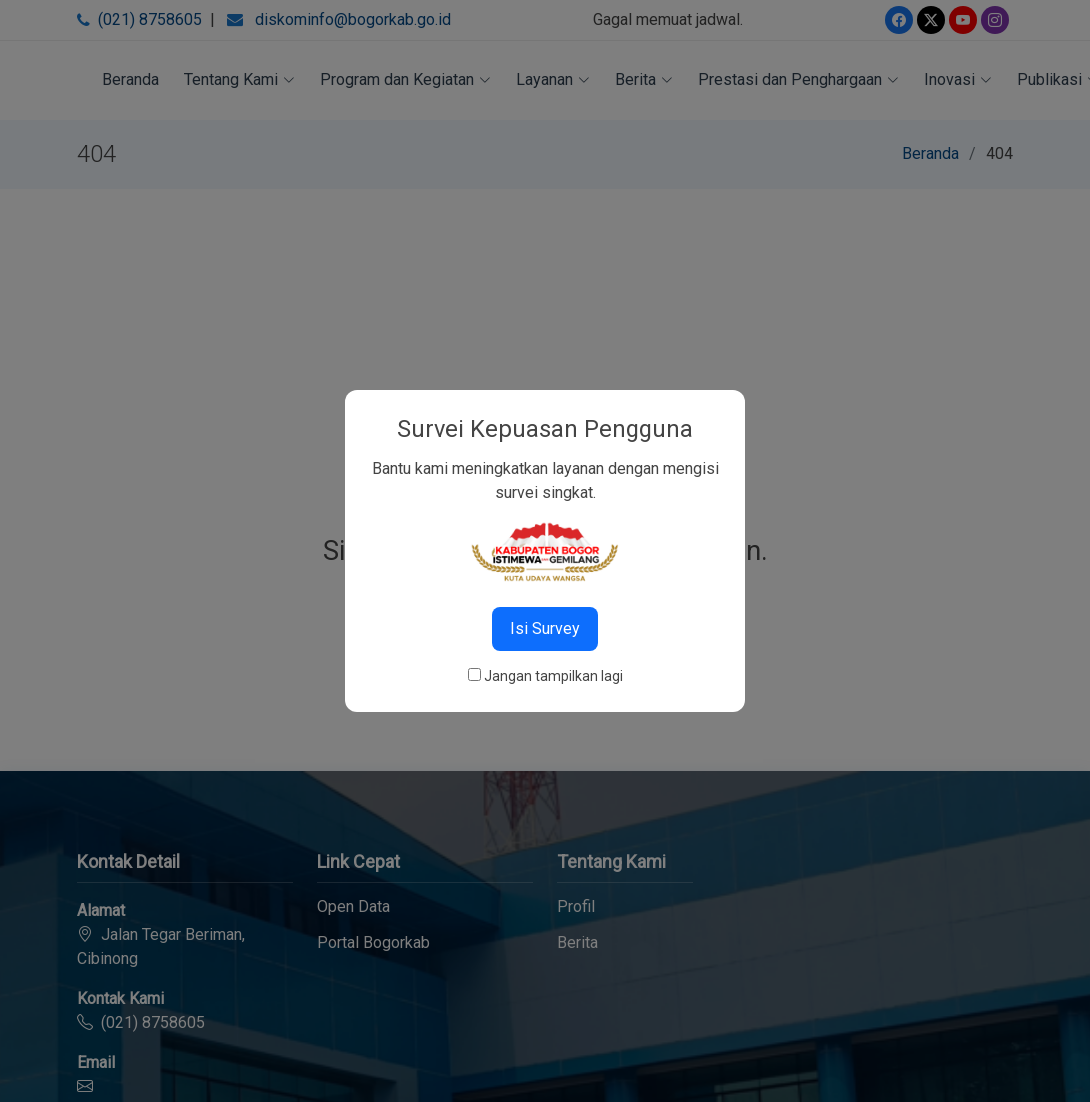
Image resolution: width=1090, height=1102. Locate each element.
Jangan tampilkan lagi (553, 676)
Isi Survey (545, 628)
